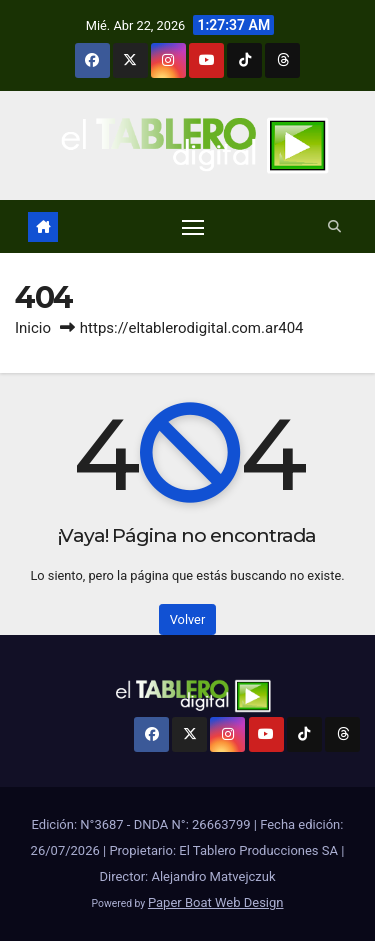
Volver (188, 619)
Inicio (33, 328)
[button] (334, 226)
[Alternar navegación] (193, 227)
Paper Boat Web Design (216, 902)
